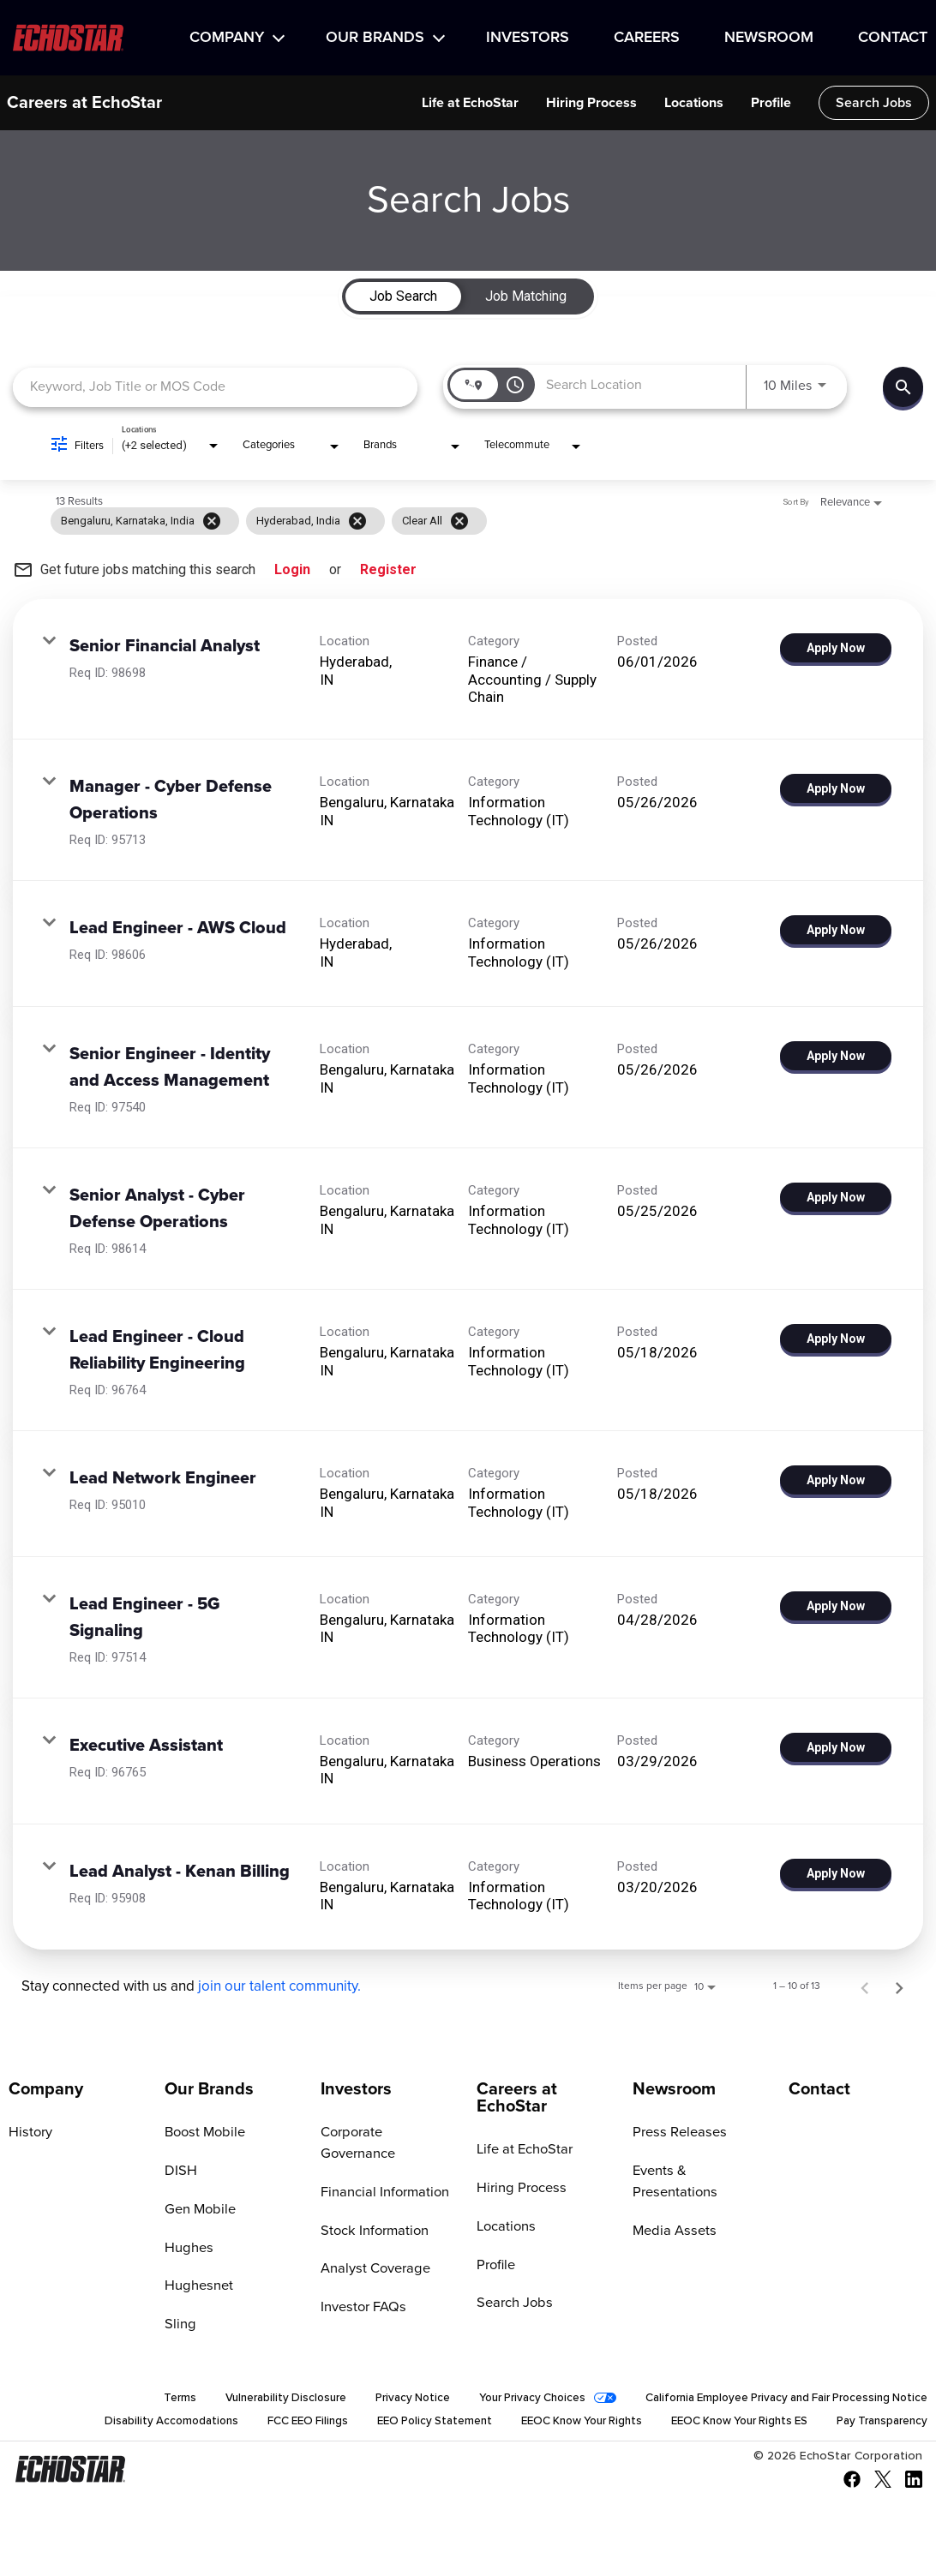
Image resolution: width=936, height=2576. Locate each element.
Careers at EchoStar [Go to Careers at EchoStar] (517, 2098)
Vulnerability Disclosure (246, 2399)
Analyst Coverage (374, 2248)
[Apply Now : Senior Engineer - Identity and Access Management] (835, 1055)
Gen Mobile (199, 2209)
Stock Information (373, 2209)
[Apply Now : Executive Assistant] (835, 1747)
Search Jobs (874, 103)
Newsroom (768, 37)
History (30, 2132)
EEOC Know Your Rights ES (725, 2423)
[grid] (435, 521)
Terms (137, 2399)
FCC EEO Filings (267, 2423)
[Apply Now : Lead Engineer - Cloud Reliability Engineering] (835, 1338)
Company (226, 37)
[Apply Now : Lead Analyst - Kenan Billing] (835, 1873)
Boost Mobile (204, 2132)
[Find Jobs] (903, 387)
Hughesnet (198, 2286)
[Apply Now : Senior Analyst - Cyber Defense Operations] (835, 1197)
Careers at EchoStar (84, 102)
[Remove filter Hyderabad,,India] (357, 521)
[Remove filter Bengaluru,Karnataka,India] (212, 521)
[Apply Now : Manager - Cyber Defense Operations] (835, 788)
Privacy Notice (379, 2399)
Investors (527, 37)
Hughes (188, 2248)
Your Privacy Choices (505, 2399)
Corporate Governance (389, 2132)
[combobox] (215, 387)
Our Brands (375, 37)
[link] (468, 669)
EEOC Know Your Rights (555, 2423)
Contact (892, 37)
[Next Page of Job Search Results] (899, 1986)
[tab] (403, 296)
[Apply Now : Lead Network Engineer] (835, 1480)
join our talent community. (279, 1987)
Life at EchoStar (470, 103)
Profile (771, 103)
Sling (180, 2325)
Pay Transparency (878, 2423)
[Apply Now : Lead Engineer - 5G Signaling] (835, 1605)
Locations (693, 103)
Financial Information (384, 2171)
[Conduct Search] (903, 387)
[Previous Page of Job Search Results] (865, 1986)
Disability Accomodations (125, 2423)
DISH (180, 2171)
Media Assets (672, 2209)
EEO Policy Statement (400, 2423)
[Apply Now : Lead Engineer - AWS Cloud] (835, 929)
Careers (647, 37)
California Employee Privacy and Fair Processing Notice (775, 2399)
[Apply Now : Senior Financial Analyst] (835, 647)
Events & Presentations (701, 2171)
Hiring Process (591, 103)
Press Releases (677, 2132)
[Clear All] (459, 521)
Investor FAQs (362, 2286)
